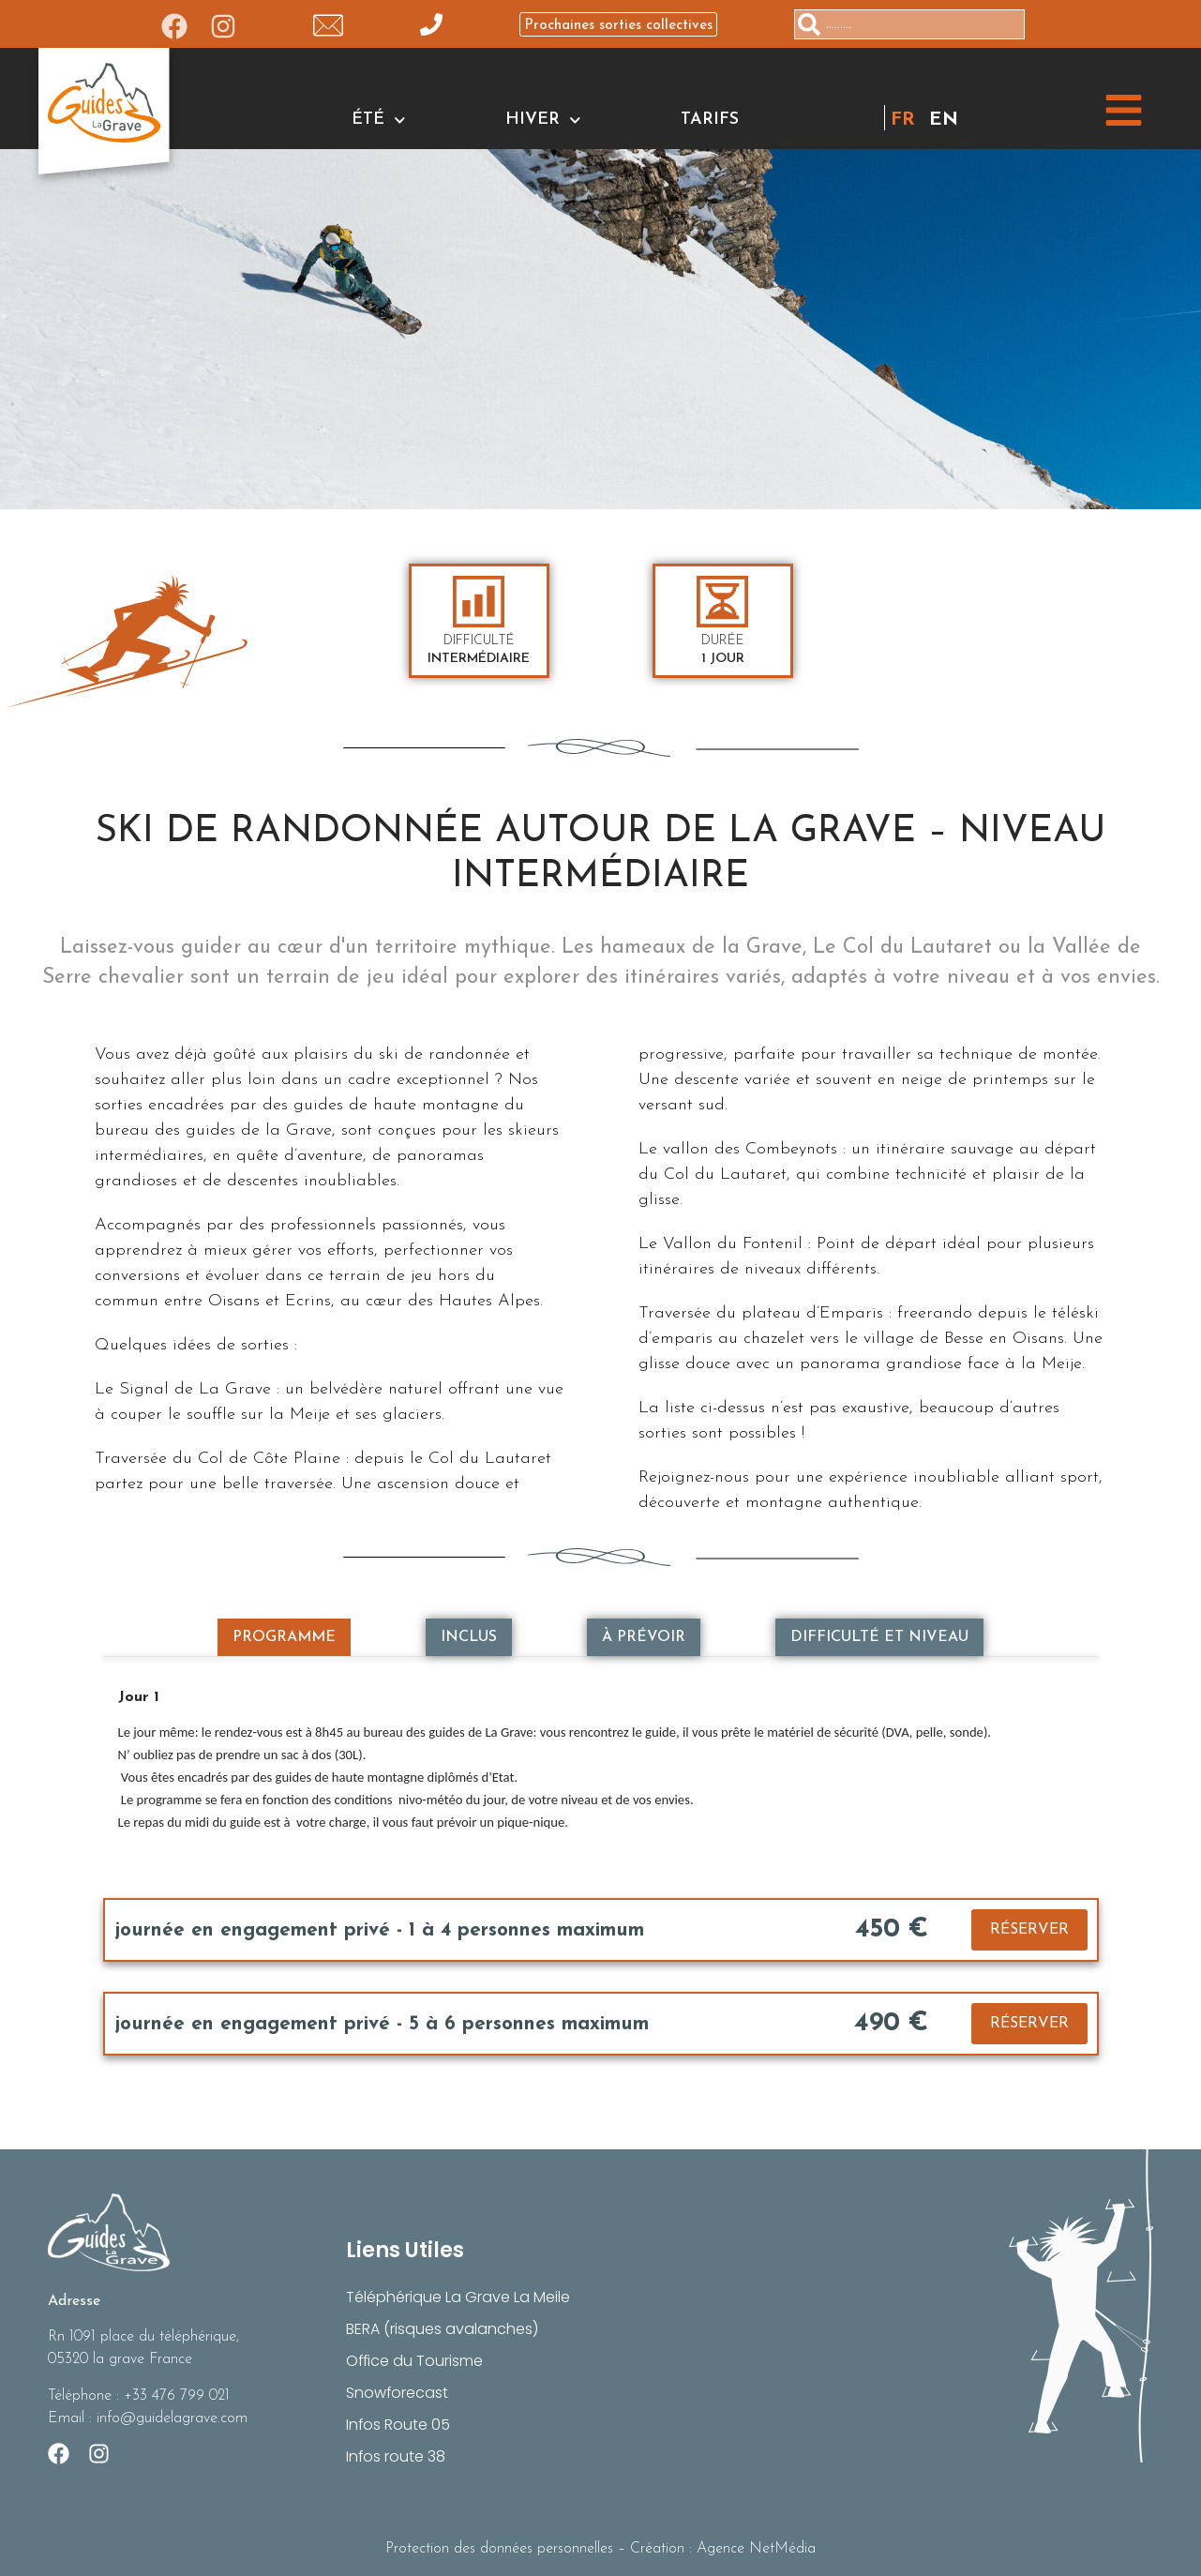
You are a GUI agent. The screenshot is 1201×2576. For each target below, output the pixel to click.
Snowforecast (397, 2392)
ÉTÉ (379, 120)
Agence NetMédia (756, 2548)
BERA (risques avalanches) (442, 2329)
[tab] (284, 1637)
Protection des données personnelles (499, 2548)
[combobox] (909, 24)
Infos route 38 (396, 2456)
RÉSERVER (1029, 1929)
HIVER (543, 120)
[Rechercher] (1032, 24)
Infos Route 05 (398, 2424)
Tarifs (710, 119)
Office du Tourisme (415, 2361)
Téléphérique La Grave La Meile (458, 2297)
